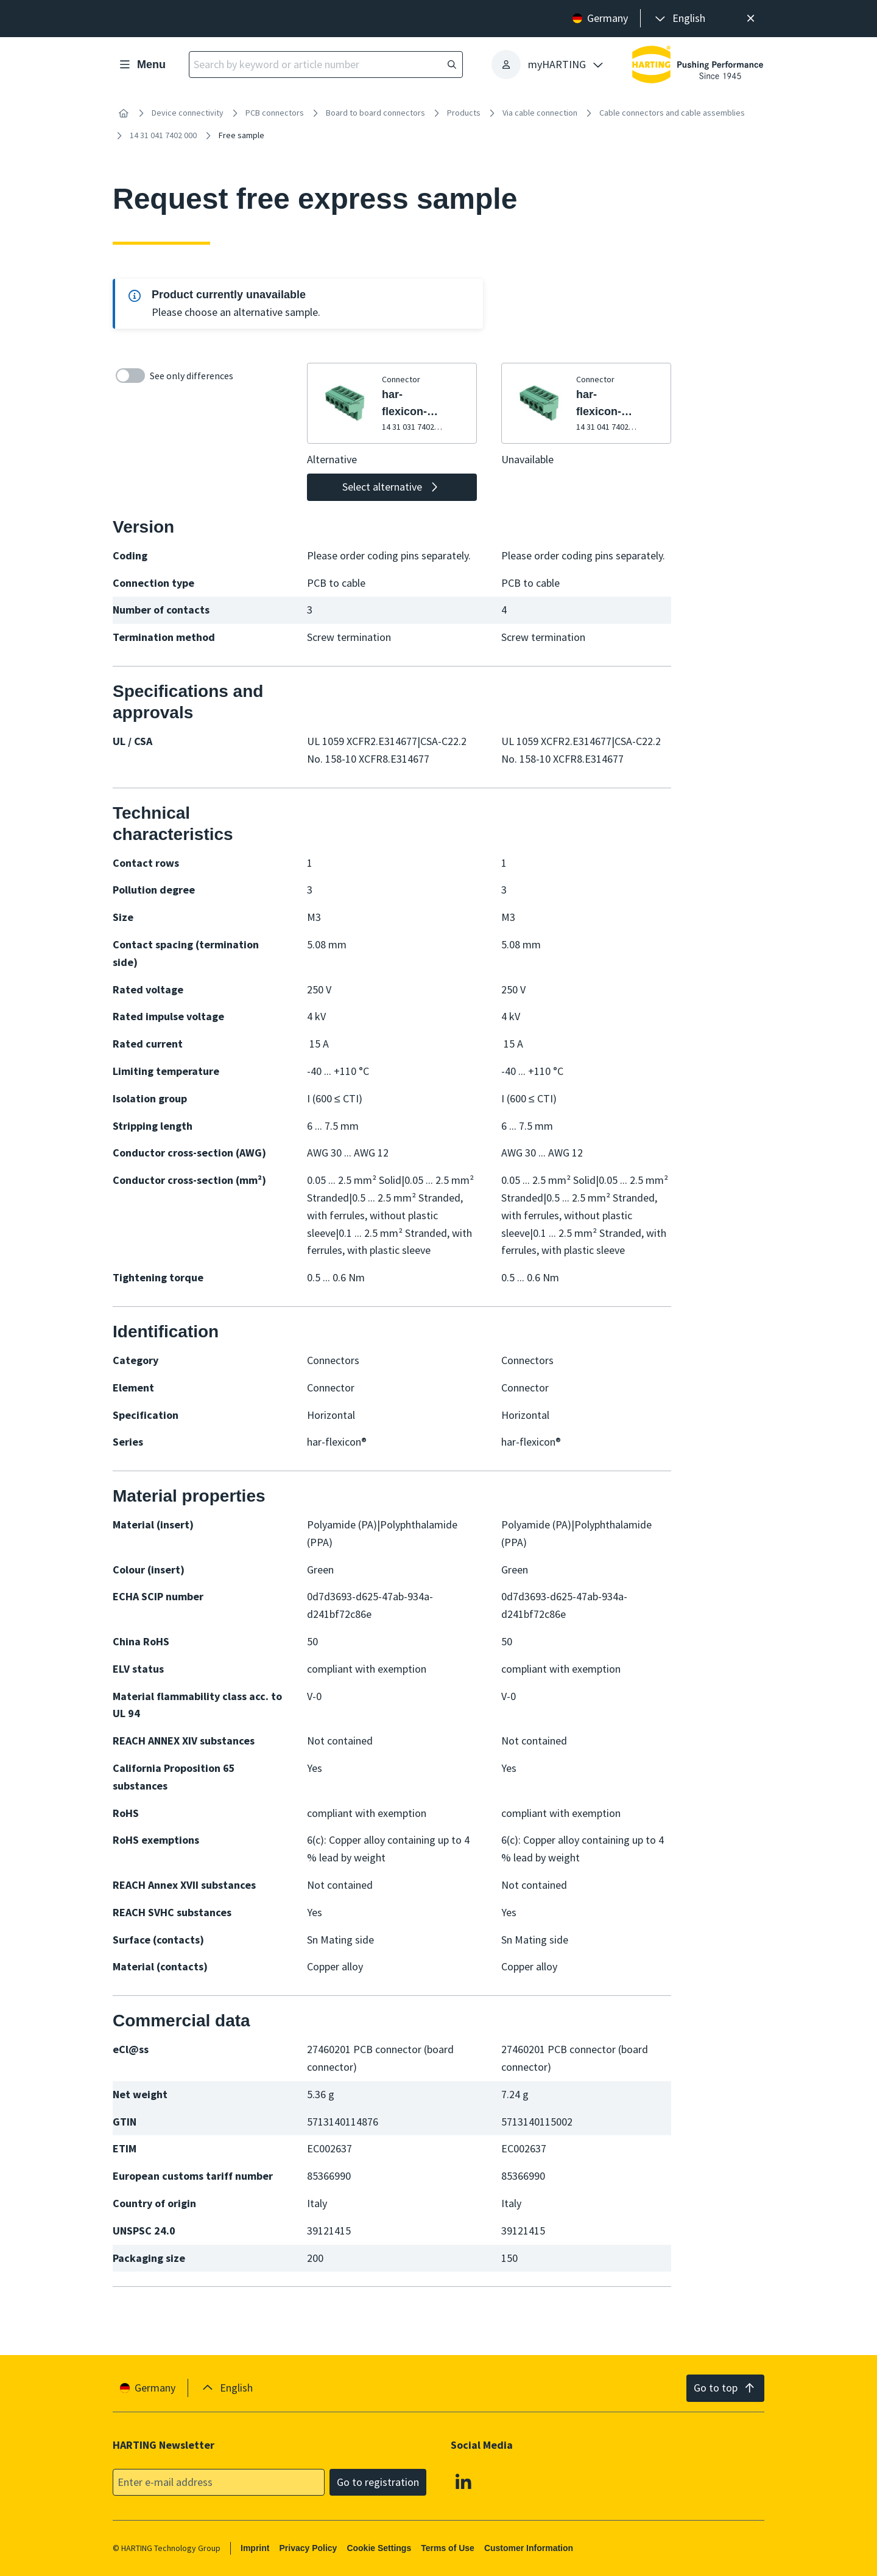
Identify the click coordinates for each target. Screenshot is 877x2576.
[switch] (130, 375)
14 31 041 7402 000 (163, 135)
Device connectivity (188, 112)
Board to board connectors (375, 112)
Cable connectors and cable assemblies (672, 112)
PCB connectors (274, 112)
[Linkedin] (463, 2481)
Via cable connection (539, 112)
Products (464, 112)
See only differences (174, 375)
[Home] (124, 113)
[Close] (750, 18)
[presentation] (679, 18)
